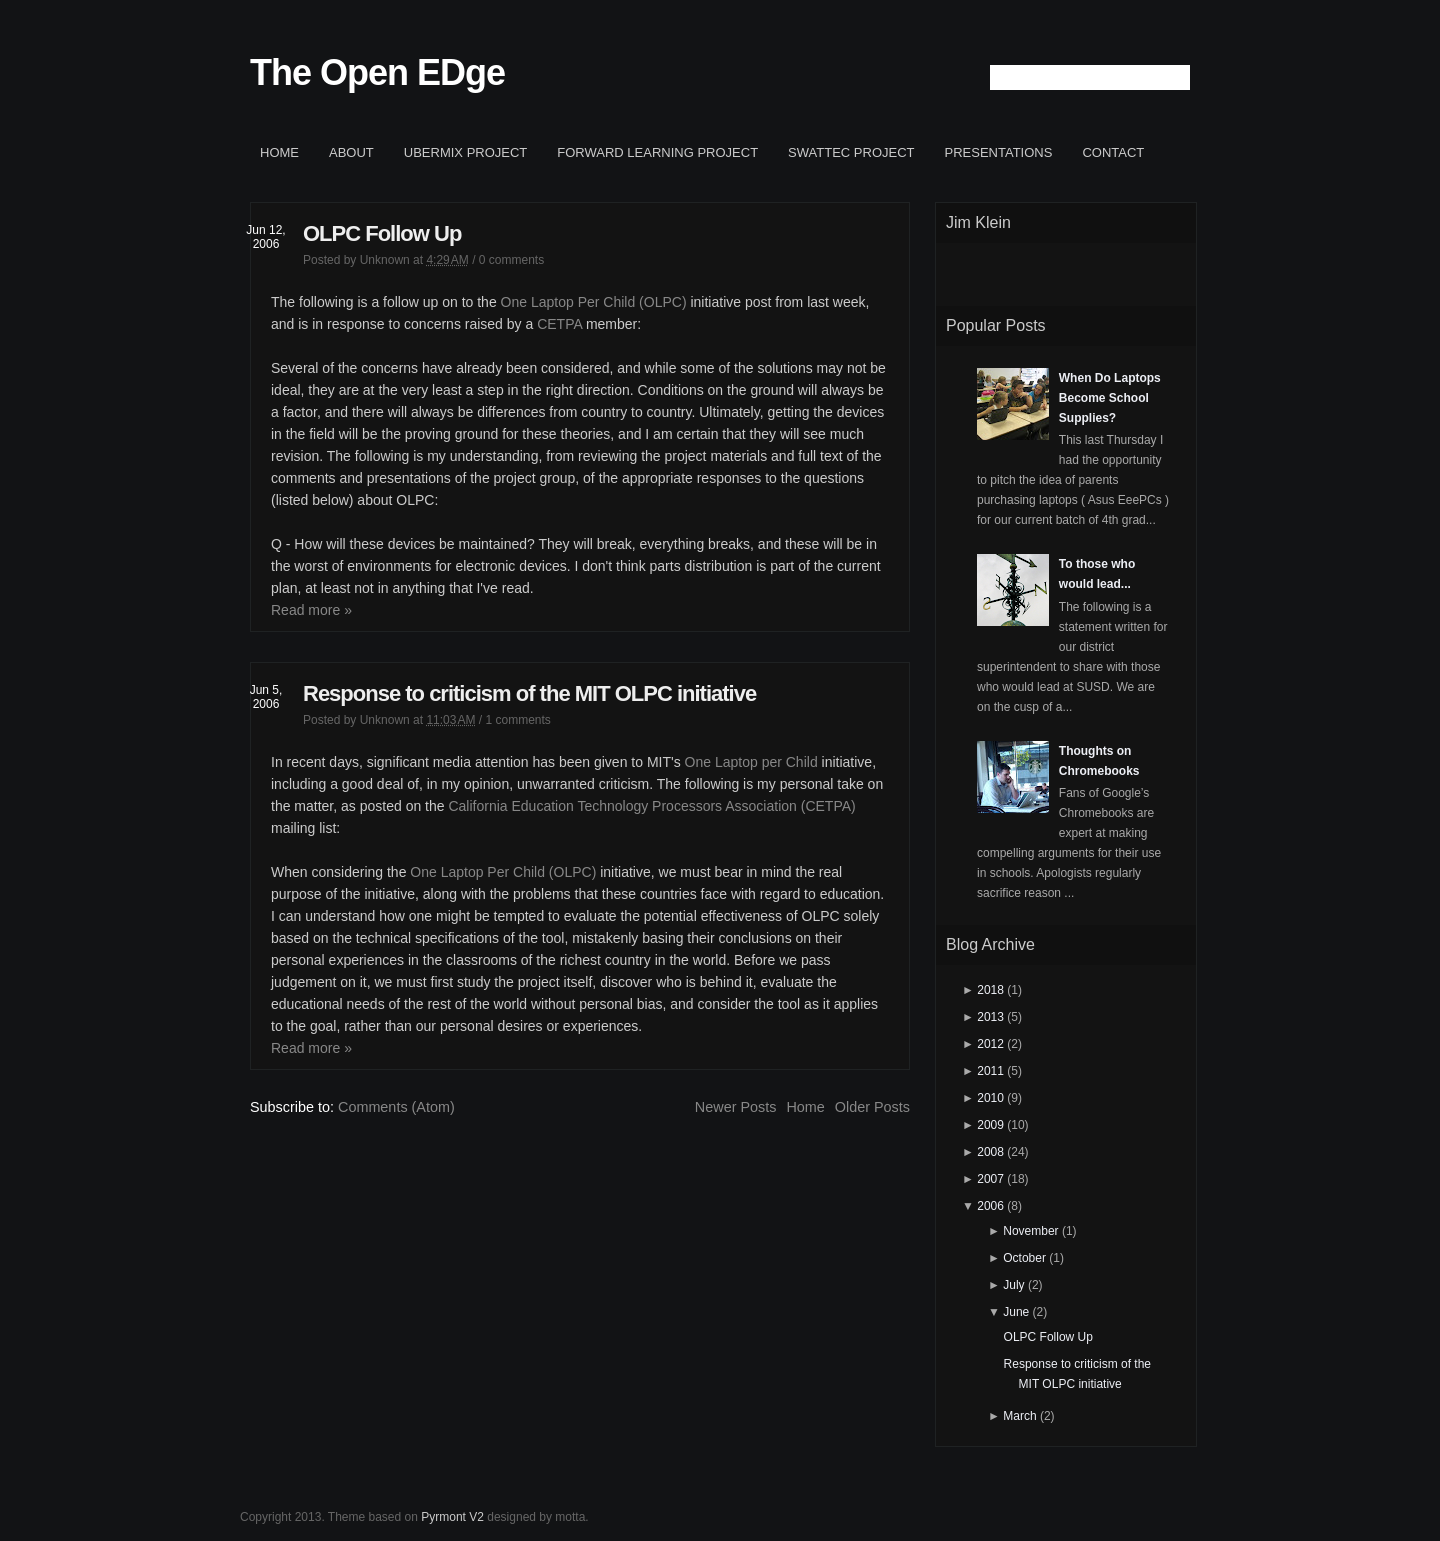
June (1016, 1312)
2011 (990, 1071)
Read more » (311, 610)
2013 (990, 1017)
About (351, 152)
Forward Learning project (657, 152)
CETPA (559, 324)
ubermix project (466, 152)
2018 (990, 990)
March (1019, 1416)
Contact (1113, 152)
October (1024, 1258)
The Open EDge (377, 72)
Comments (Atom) (396, 1107)
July (1013, 1285)
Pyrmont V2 (452, 1517)
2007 (990, 1179)
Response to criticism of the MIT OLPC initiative (529, 693)
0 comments (511, 260)
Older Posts (872, 1107)
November (1030, 1231)
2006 (990, 1206)
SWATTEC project (851, 152)
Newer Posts (736, 1107)
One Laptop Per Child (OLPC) (594, 302)
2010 (990, 1098)
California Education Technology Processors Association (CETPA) (651, 806)
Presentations (999, 152)
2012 (990, 1044)
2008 (990, 1152)
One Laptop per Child (751, 762)
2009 (990, 1125)
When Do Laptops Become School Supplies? (1110, 398)
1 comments (517, 720)
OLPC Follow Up (382, 233)
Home (279, 152)
